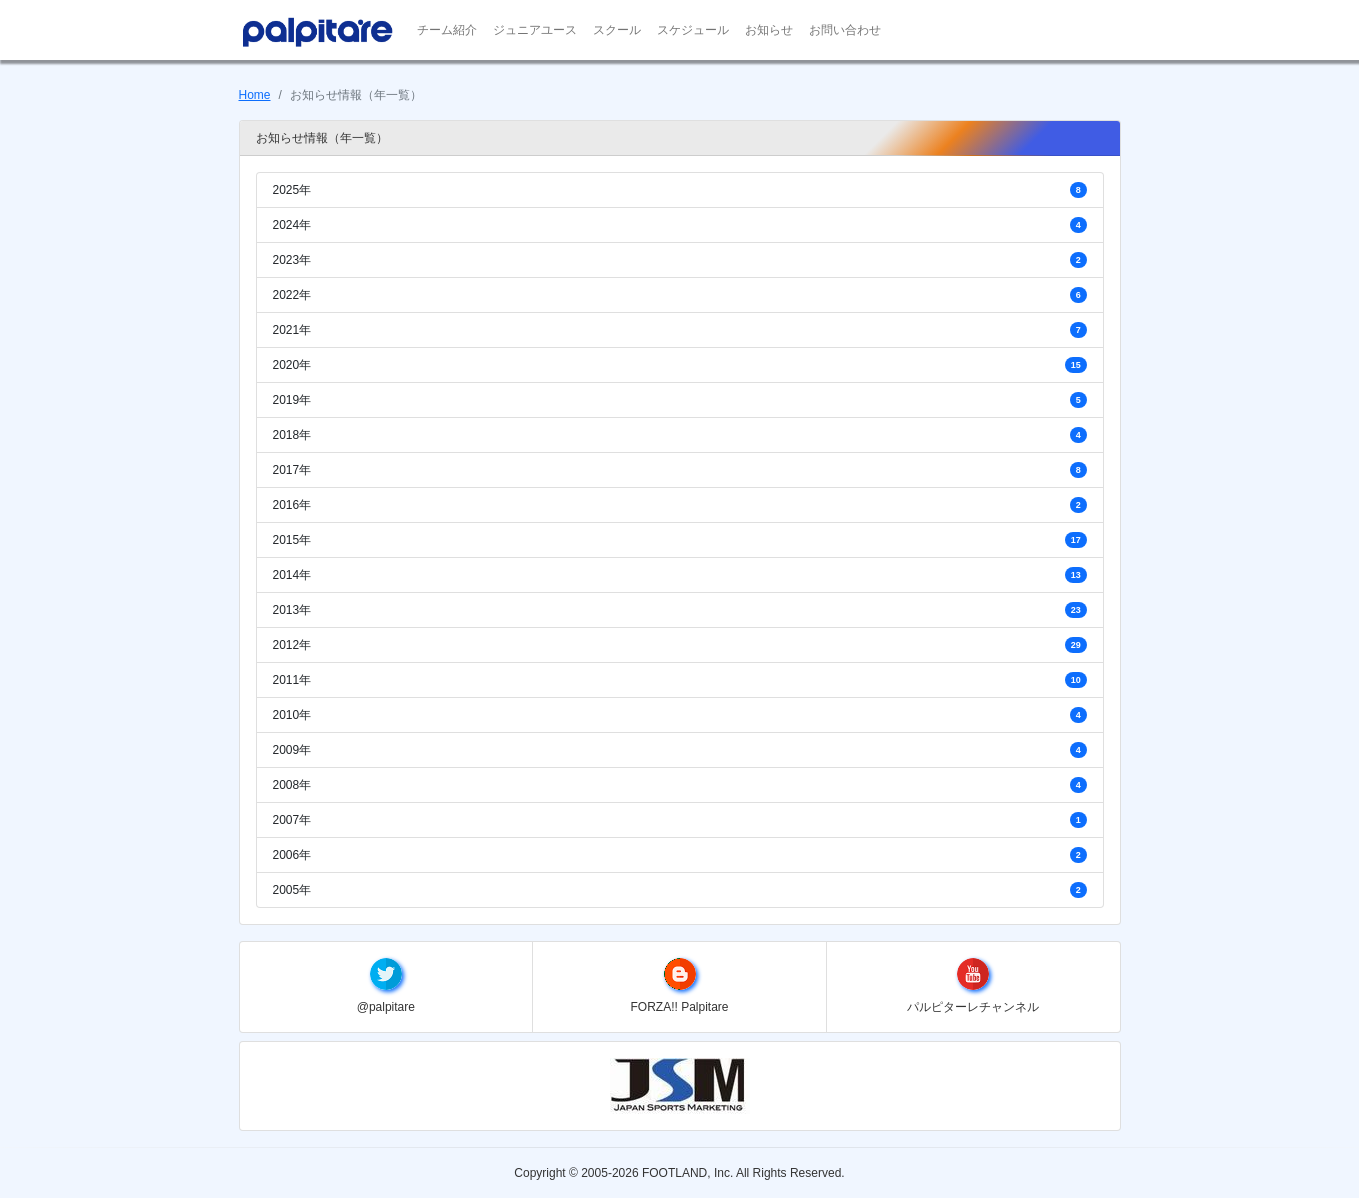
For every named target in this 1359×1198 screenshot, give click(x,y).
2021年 (680, 329)
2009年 (680, 749)
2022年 (680, 294)
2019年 (680, 399)
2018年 (680, 434)
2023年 (680, 259)
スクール (617, 30)
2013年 (680, 609)
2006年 (680, 854)
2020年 (680, 364)
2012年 (680, 644)
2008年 (680, 784)
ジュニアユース (535, 30)
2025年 (680, 189)
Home (255, 95)
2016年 (680, 504)
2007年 (680, 819)
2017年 (680, 469)
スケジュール (693, 30)
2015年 (680, 539)
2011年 (680, 679)
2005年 (680, 889)
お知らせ (769, 30)
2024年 (680, 224)
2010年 (680, 714)
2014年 (680, 574)
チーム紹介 (447, 30)
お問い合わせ (845, 30)
